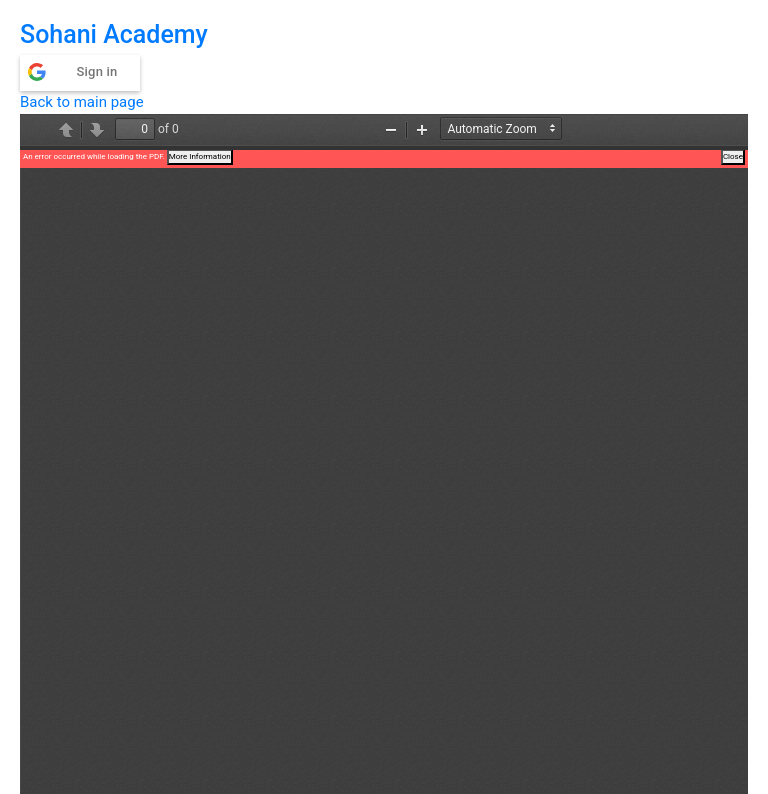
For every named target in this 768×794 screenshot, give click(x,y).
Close (733, 156)
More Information (200, 156)
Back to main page (82, 102)
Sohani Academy (114, 34)
